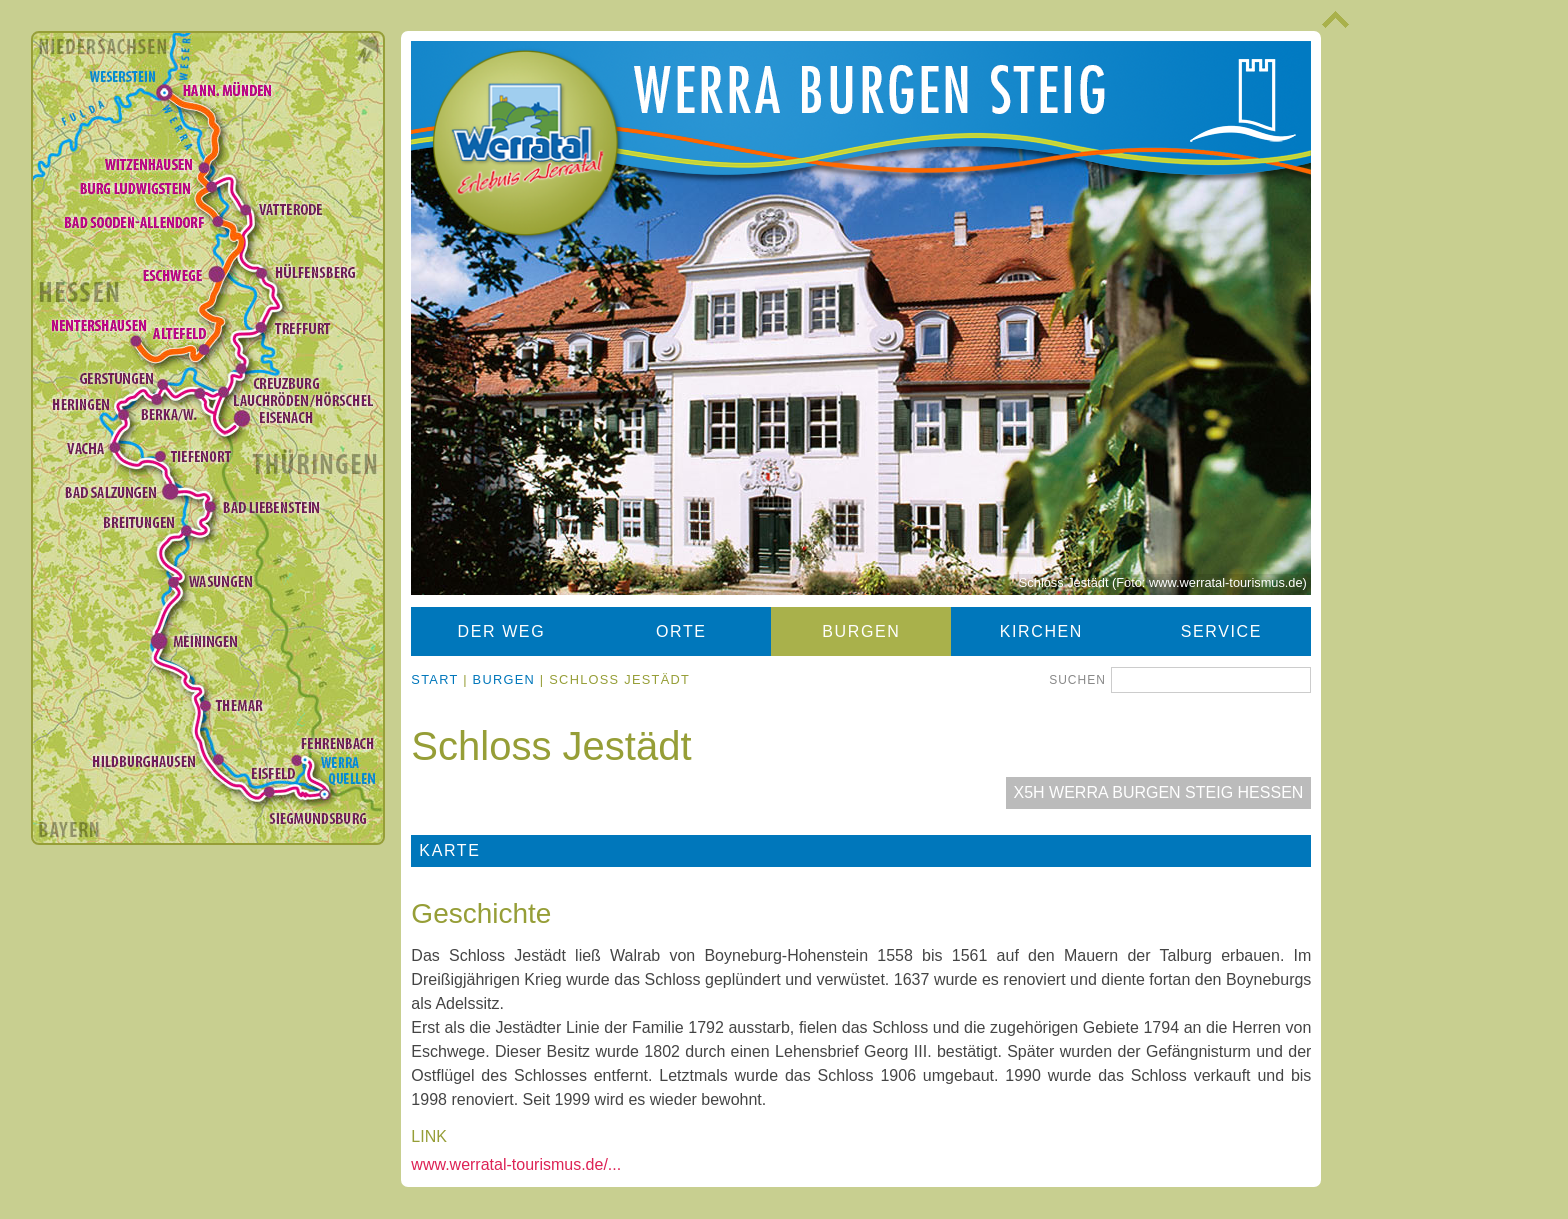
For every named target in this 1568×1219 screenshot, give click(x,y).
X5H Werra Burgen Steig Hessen (1159, 792)
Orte (681, 631)
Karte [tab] (449, 850)
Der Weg (502, 631)
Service (1221, 631)
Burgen (861, 631)
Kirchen (1041, 631)
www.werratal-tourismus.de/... (516, 1164)
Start (434, 679)
